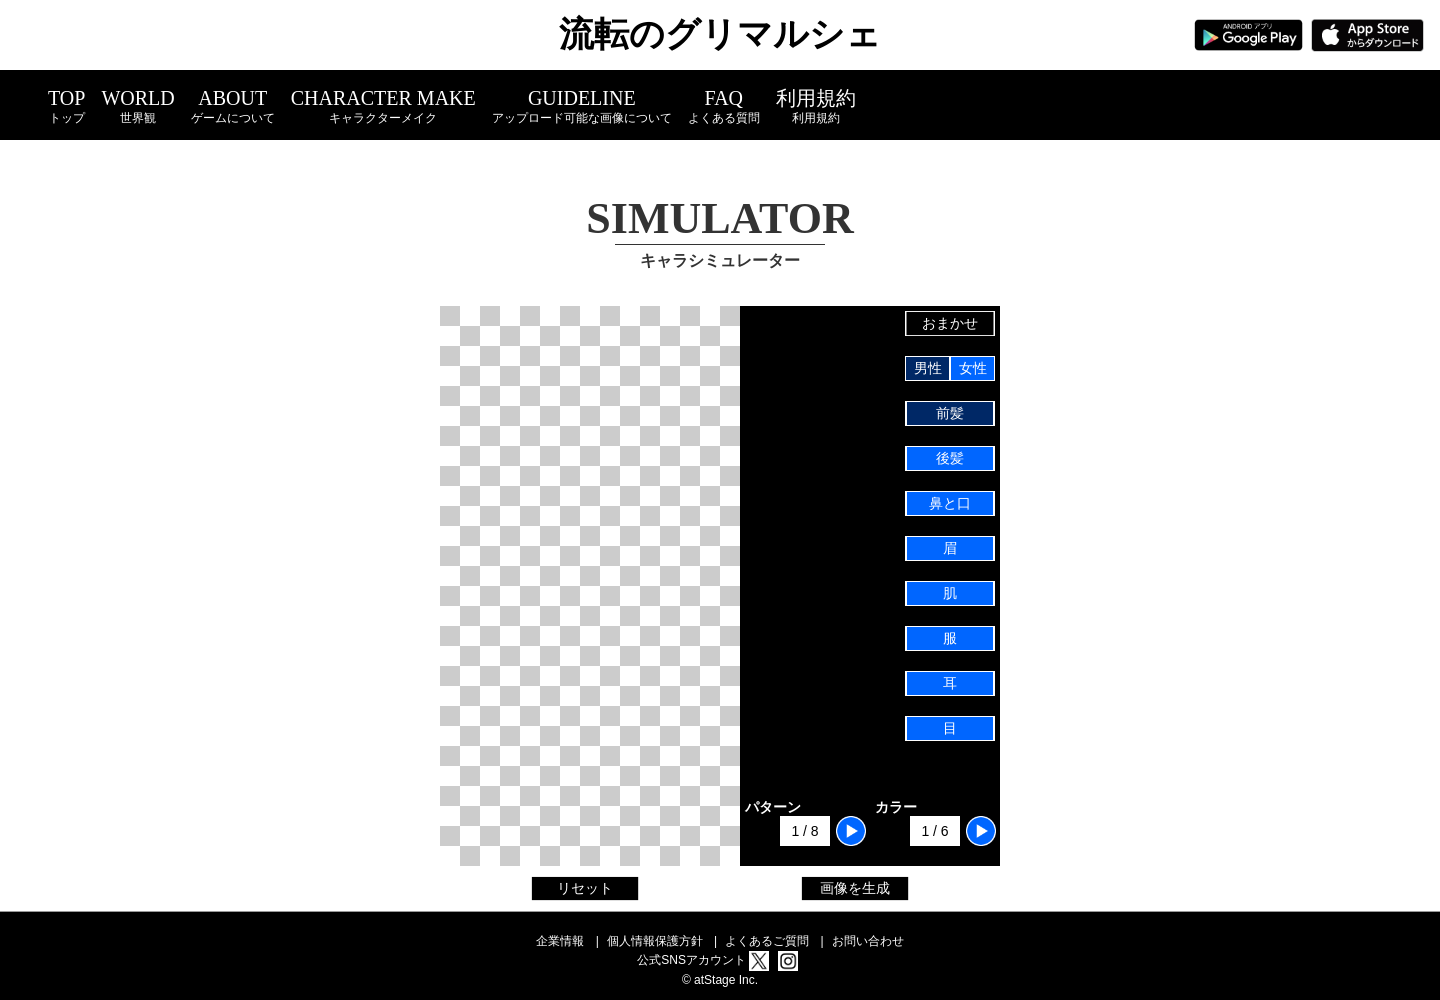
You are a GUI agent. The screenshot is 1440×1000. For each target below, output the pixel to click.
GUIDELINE (582, 106)
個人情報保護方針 (655, 941)
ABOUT (233, 106)
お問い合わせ (868, 941)
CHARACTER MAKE (383, 106)
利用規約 (816, 106)
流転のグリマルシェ (720, 34)
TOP (66, 106)
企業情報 (560, 941)
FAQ (724, 106)
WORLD (137, 106)
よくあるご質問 (767, 941)
